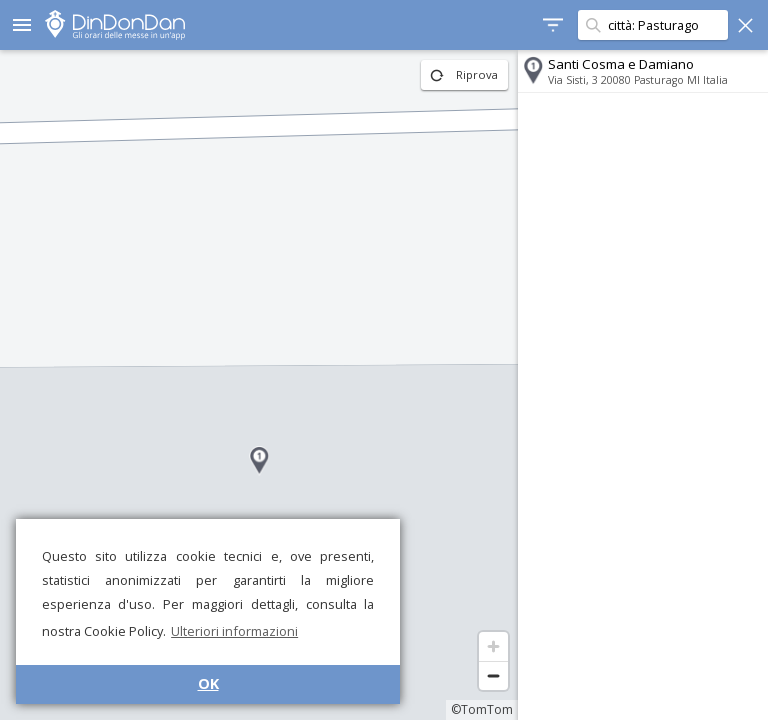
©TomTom (482, 709)
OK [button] (208, 683)
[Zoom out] (493, 675)
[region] (259, 385)
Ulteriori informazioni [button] (234, 631)
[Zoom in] (493, 646)
